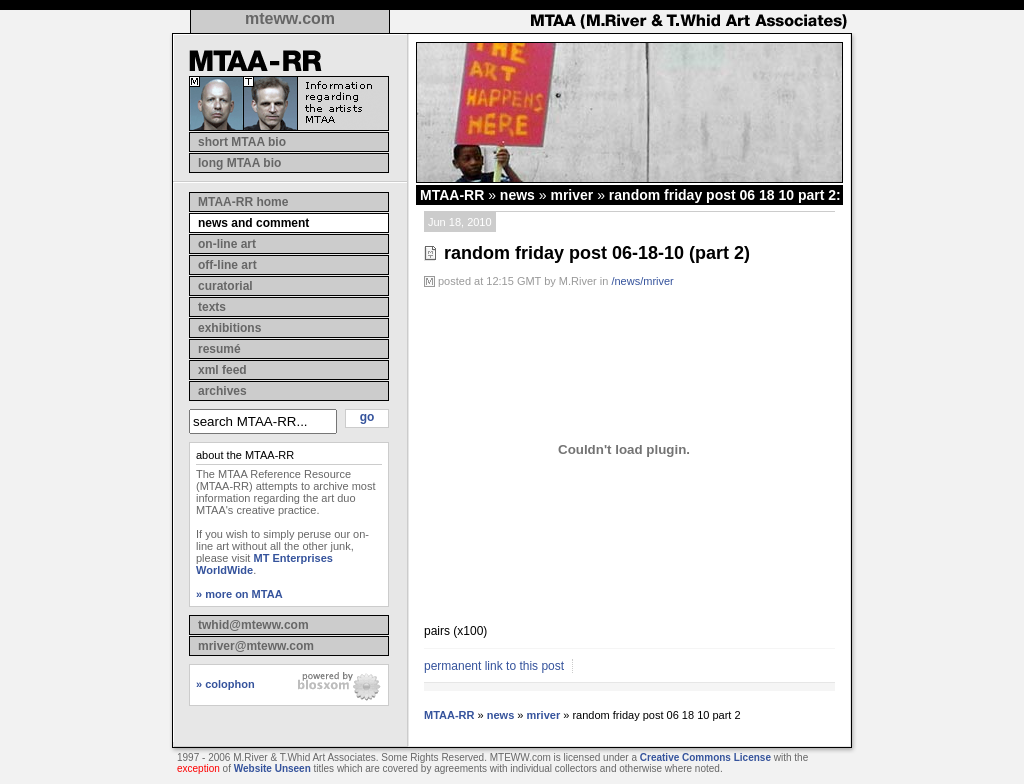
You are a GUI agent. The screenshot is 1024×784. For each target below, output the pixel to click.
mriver (571, 195)
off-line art (227, 265)
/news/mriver (642, 281)
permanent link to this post (494, 666)
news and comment (253, 223)
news (517, 195)
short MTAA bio (242, 142)
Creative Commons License (705, 757)
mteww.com (290, 18)
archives (222, 391)
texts (212, 307)
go (367, 417)
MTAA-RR (452, 195)
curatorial (225, 286)
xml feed (222, 370)
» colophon (225, 684)
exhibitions (229, 328)
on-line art (227, 244)
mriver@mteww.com (256, 646)
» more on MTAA (239, 594)
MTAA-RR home (243, 202)
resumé (219, 349)
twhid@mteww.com (253, 625)
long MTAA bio (239, 163)
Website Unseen (272, 768)
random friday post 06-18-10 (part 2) (597, 253)
